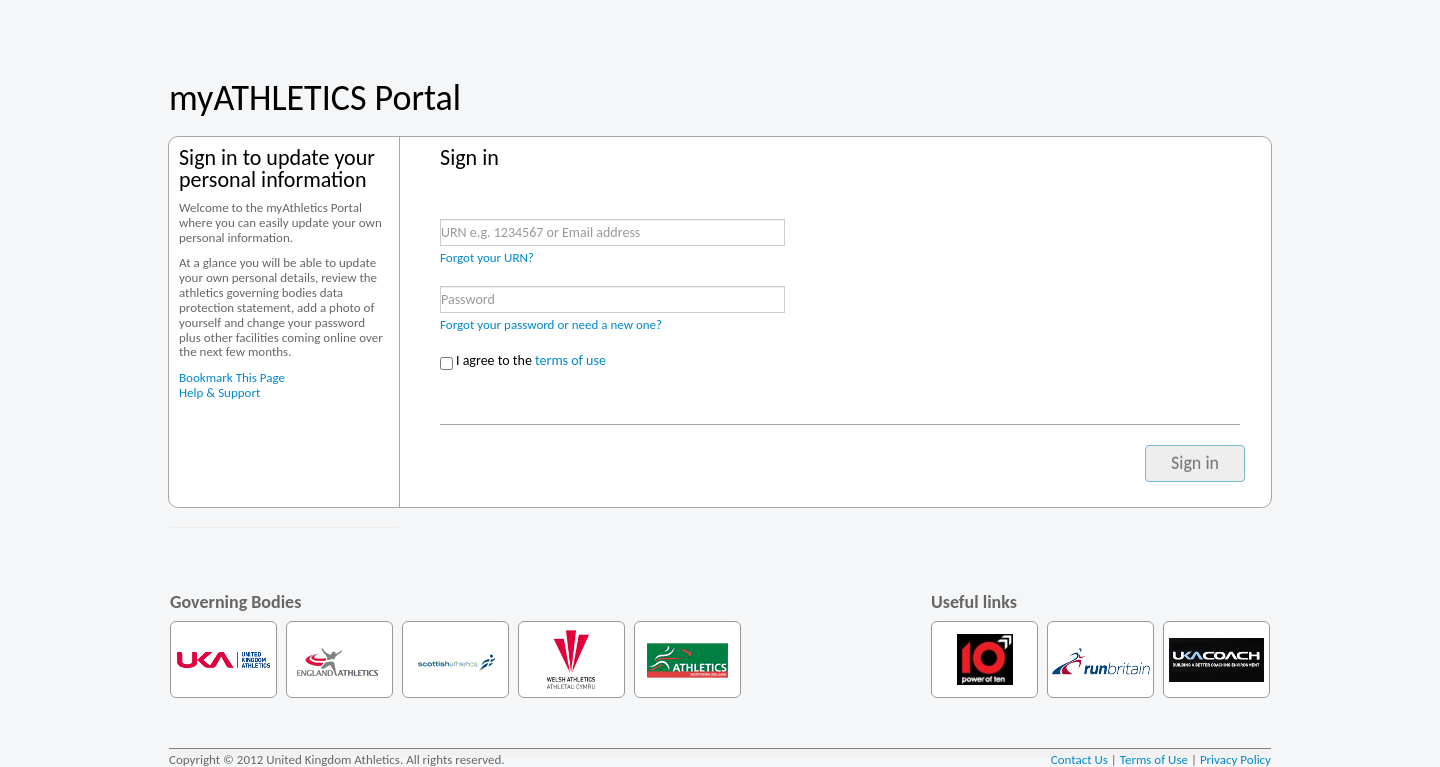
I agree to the (531, 360)
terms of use (570, 360)
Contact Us (1079, 759)
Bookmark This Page (232, 377)
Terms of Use (1154, 759)
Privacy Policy (1235, 759)
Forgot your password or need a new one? (551, 324)
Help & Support (219, 392)
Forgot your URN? (487, 257)
